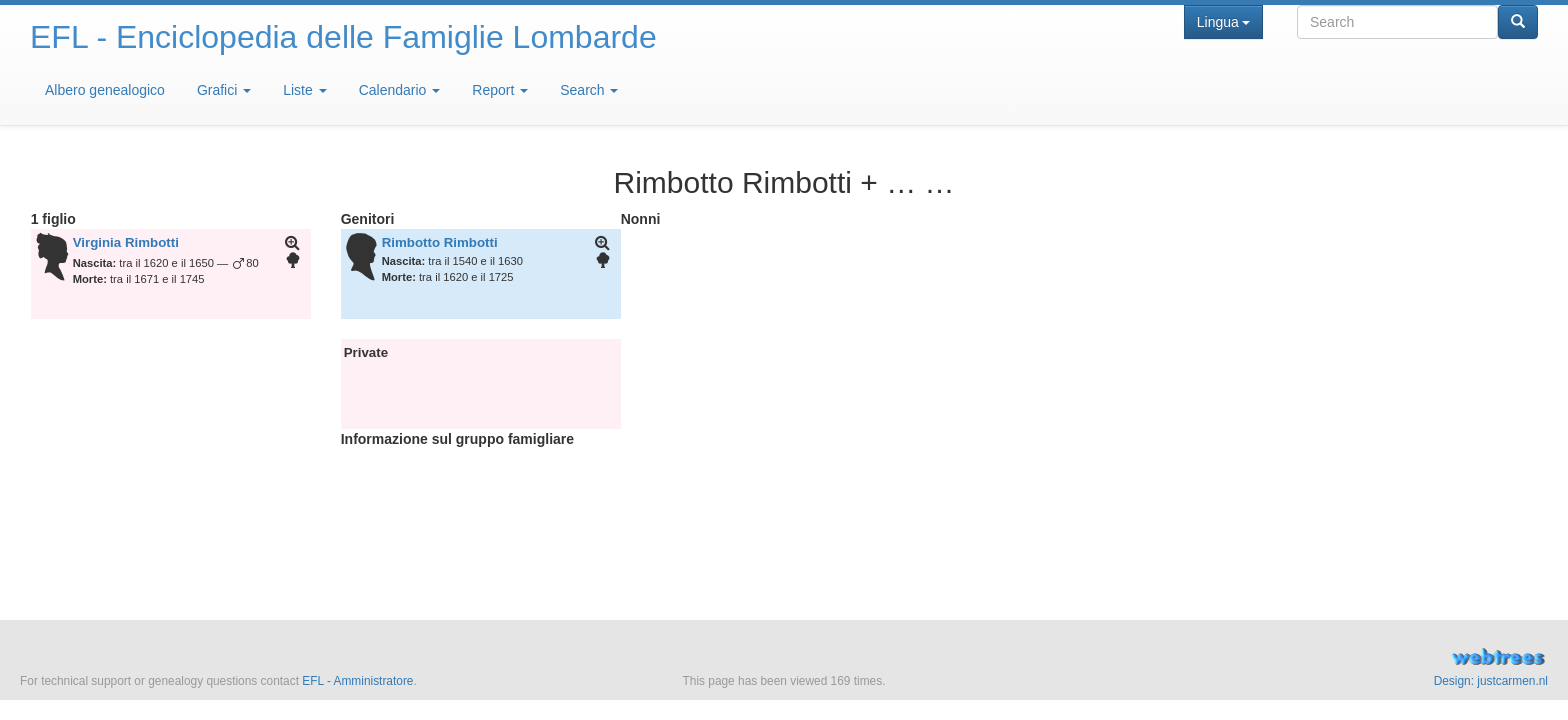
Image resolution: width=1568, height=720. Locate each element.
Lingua (1223, 22)
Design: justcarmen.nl (1491, 681)
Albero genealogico (105, 90)
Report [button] (500, 90)
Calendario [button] (400, 90)
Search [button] (589, 90)
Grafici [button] (224, 90)
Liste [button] (304, 90)
